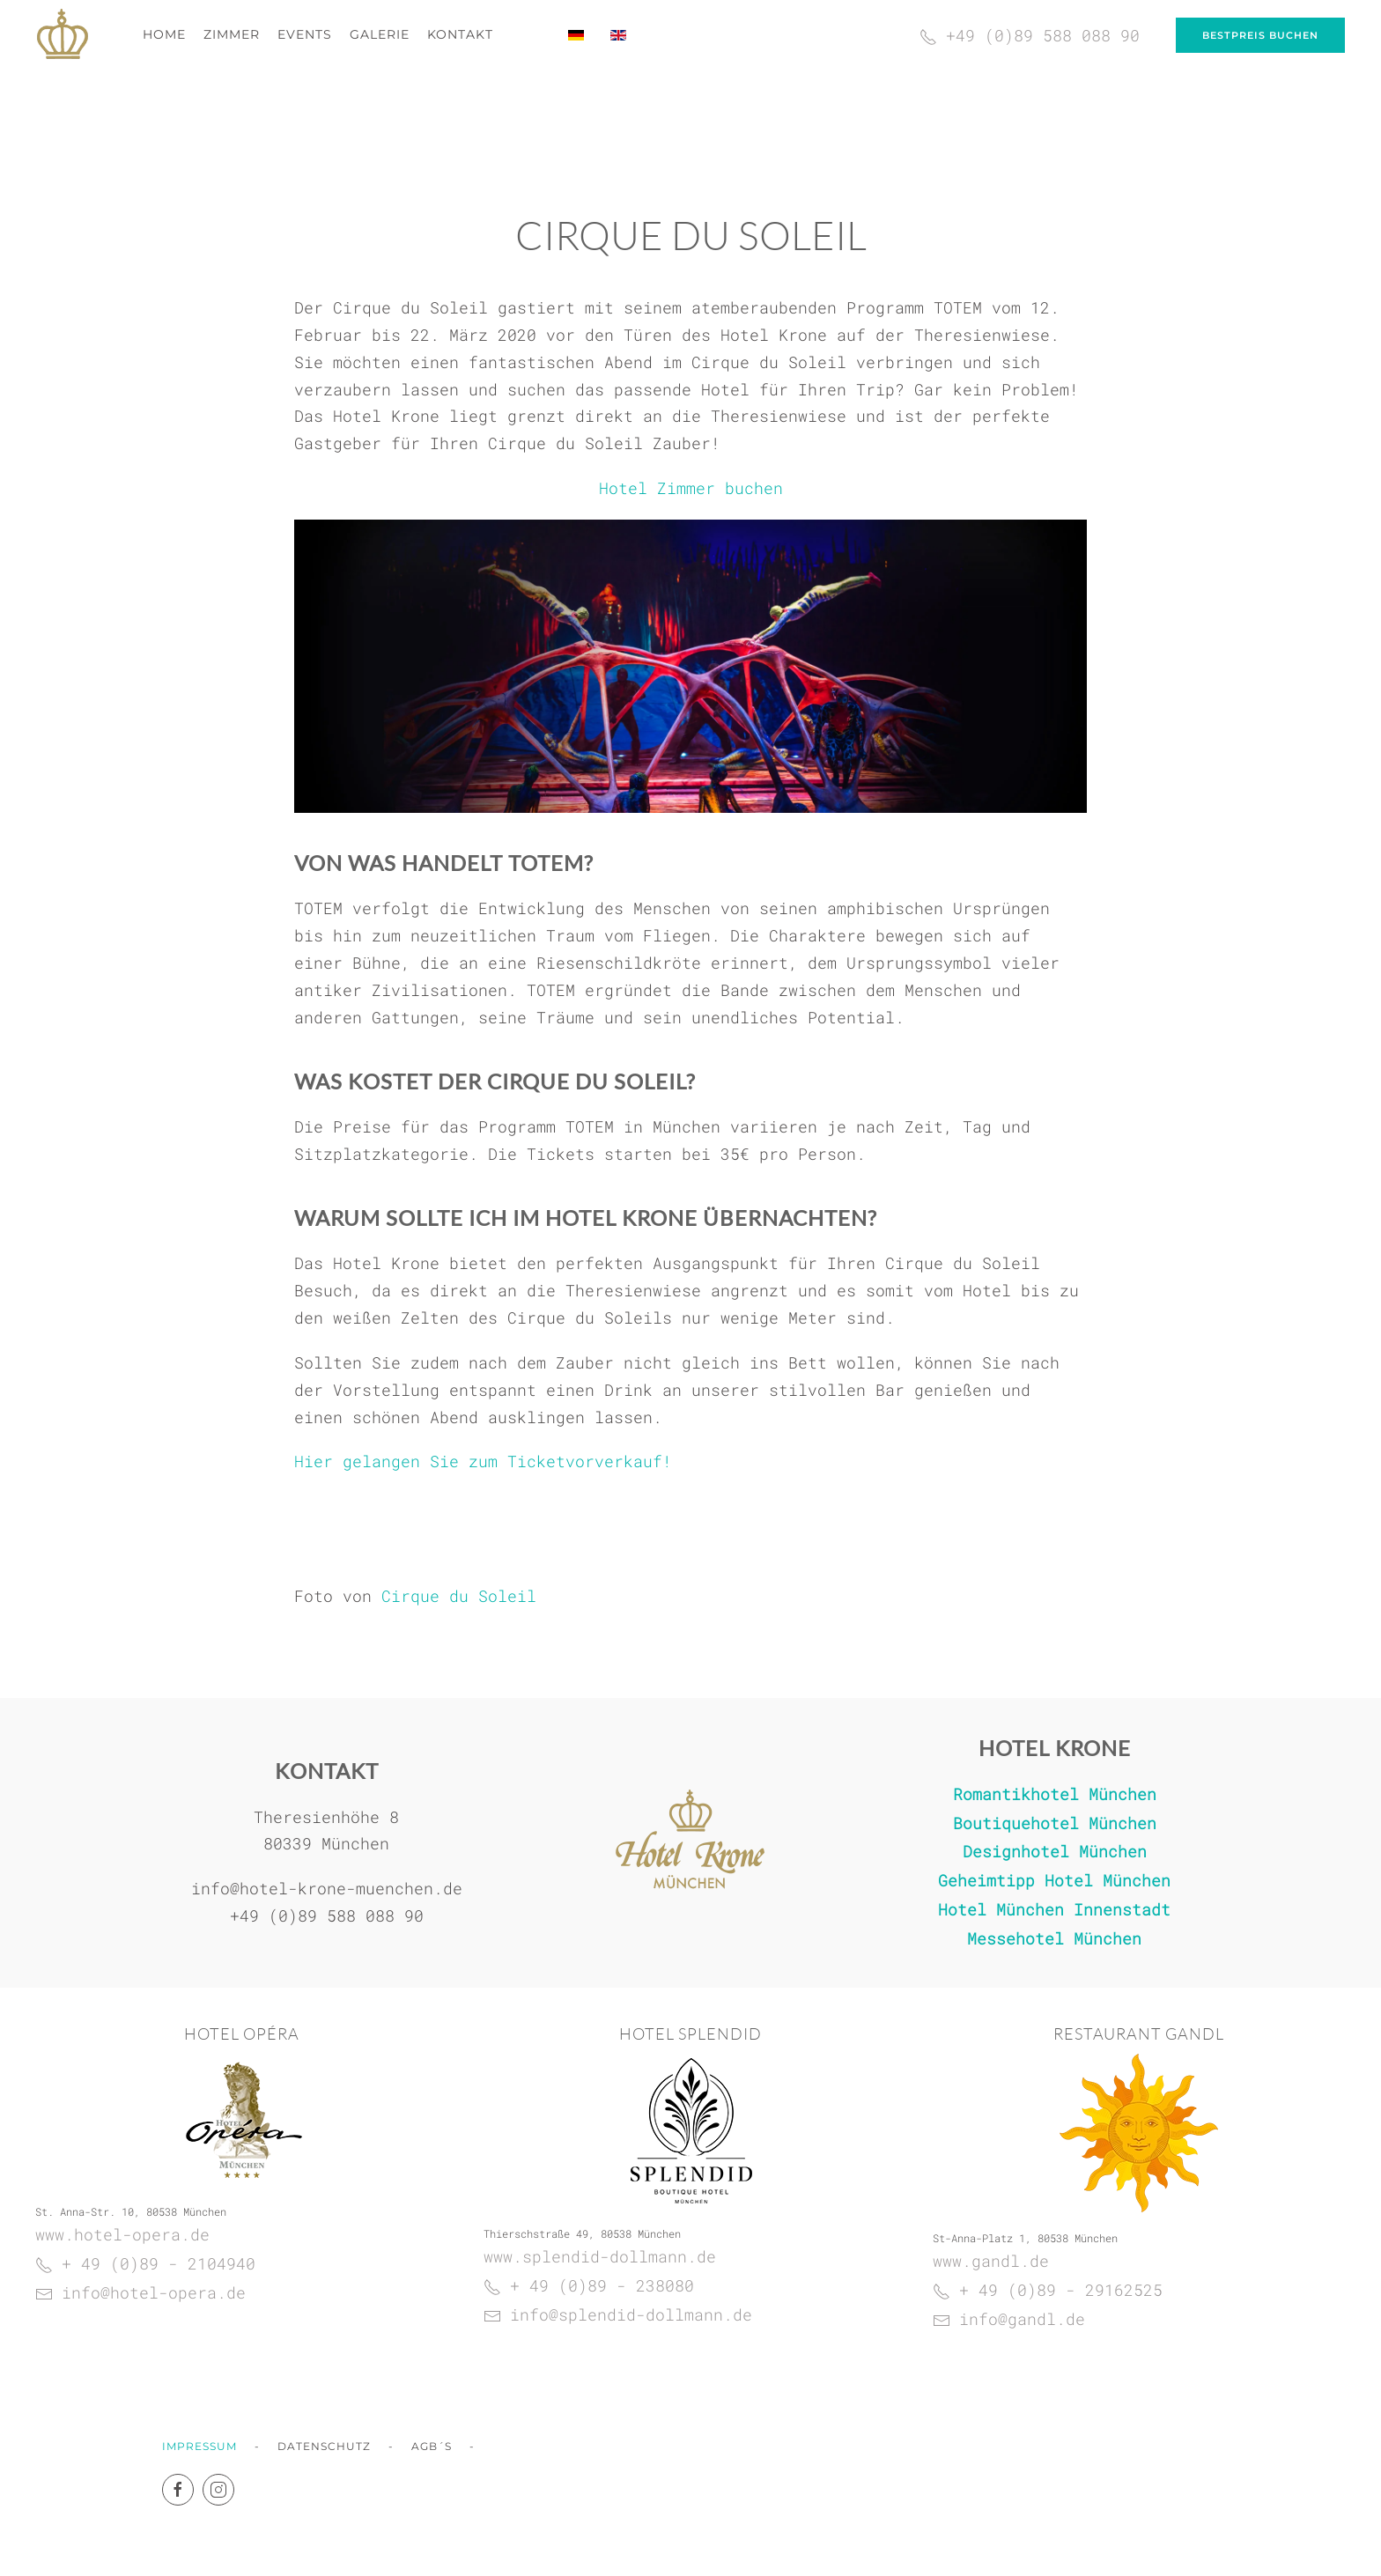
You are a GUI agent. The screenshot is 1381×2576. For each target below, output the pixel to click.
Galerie (380, 34)
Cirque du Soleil (458, 1595)
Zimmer (231, 34)
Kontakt (460, 34)
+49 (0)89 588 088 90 (327, 1912)
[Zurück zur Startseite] (62, 35)
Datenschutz (324, 2446)
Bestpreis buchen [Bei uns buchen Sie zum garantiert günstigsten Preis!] (1260, 35)
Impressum (199, 2446)
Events (304, 34)
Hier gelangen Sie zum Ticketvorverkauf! (483, 1461)
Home (164, 34)
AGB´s (431, 2446)
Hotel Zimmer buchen (691, 487)
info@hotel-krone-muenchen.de (326, 1885)
